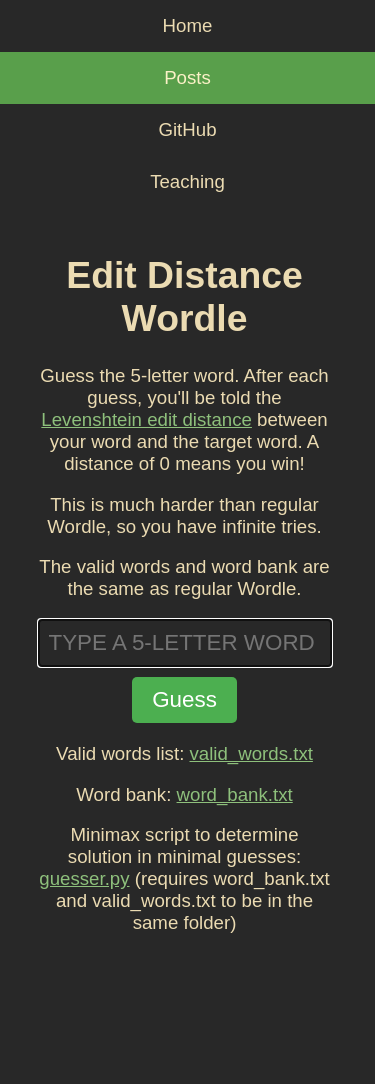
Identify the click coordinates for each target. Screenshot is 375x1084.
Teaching (187, 181)
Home (188, 25)
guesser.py (84, 878)
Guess (184, 699)
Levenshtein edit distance (146, 419)
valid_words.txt (251, 753)
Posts (187, 77)
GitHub (187, 129)
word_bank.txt (235, 794)
